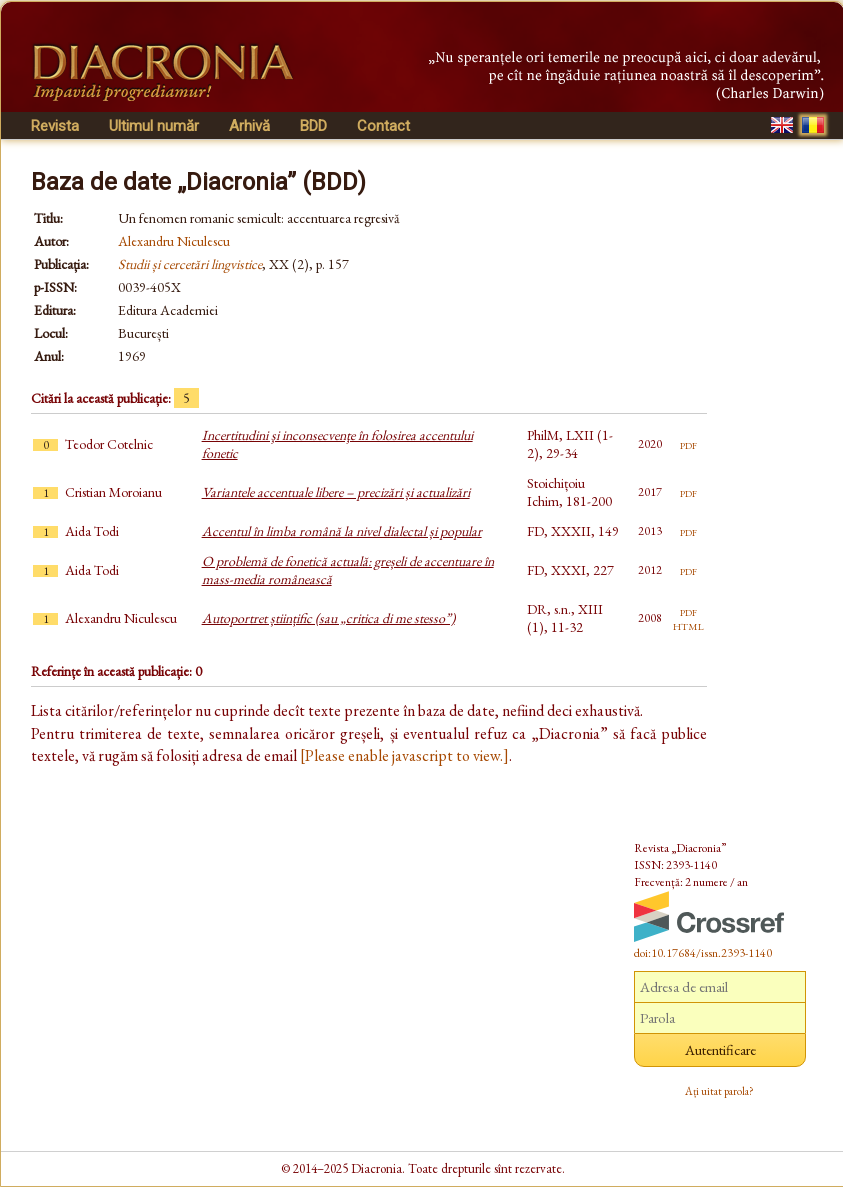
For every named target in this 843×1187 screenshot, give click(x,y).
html (688, 625)
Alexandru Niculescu (174, 241)
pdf (688, 444)
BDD (313, 126)
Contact (383, 126)
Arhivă (249, 126)
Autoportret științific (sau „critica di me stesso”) (328, 618)
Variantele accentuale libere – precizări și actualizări (336, 492)
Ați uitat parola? (719, 1091)
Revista (55, 126)
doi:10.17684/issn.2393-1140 (703, 953)
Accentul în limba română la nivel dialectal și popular (342, 531)
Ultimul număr (154, 126)
